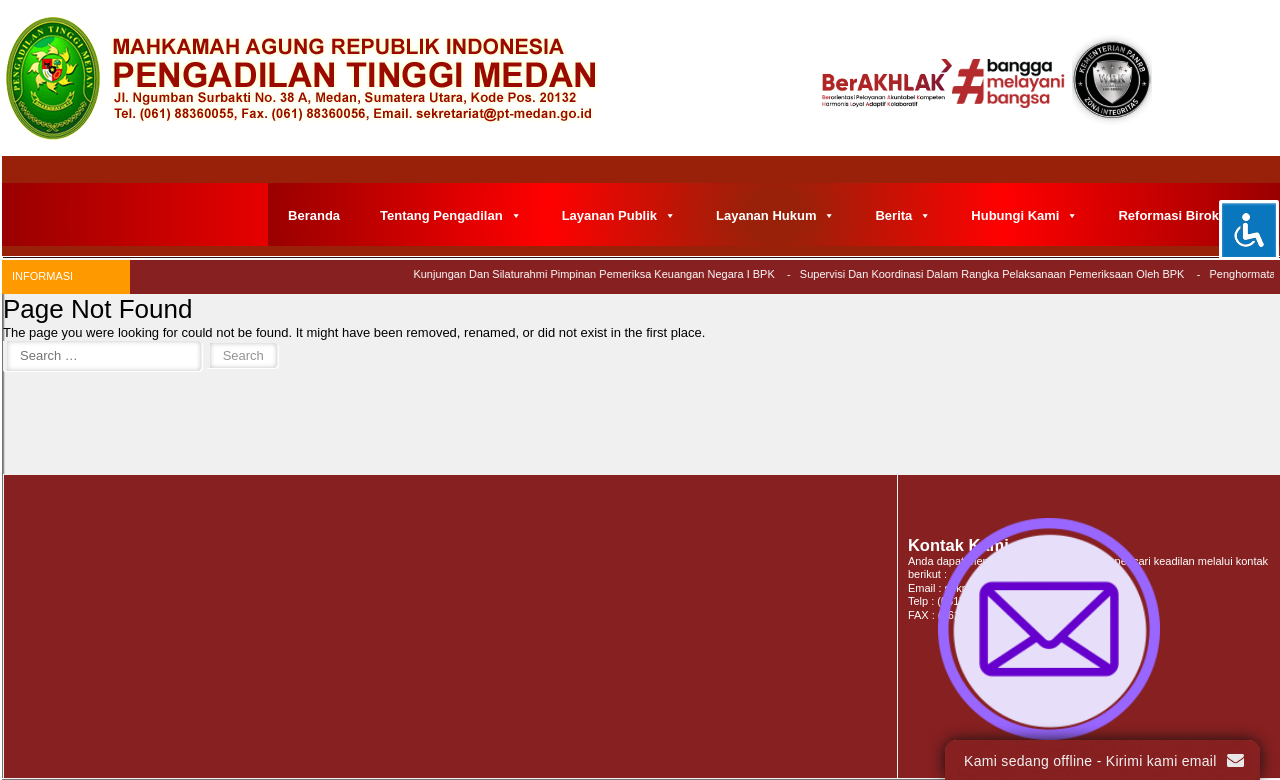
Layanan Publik (619, 216)
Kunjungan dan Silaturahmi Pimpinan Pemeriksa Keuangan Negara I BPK (598, 274)
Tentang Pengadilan (451, 216)
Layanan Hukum (775, 216)
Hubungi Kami (1024, 216)
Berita (903, 216)
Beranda (314, 215)
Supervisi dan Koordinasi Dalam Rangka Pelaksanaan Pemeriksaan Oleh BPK (996, 274)
